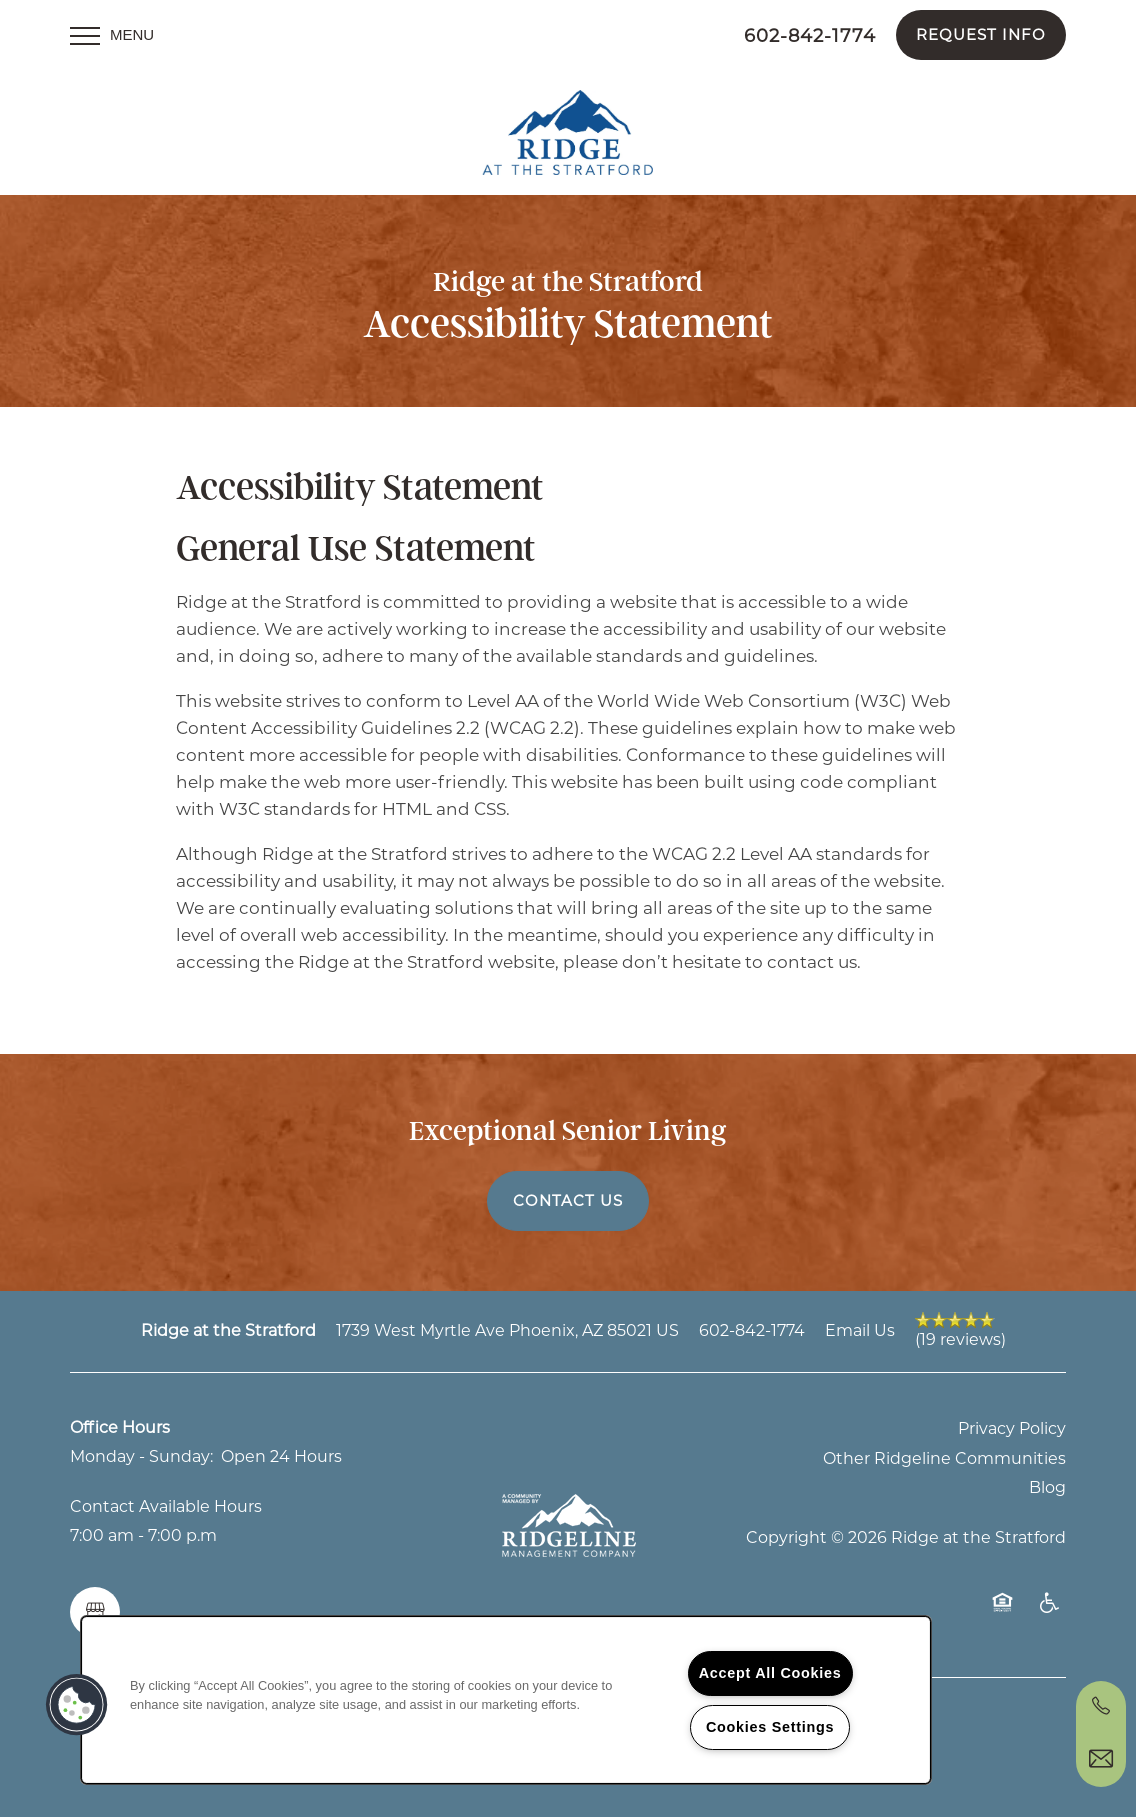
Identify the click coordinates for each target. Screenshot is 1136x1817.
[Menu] (112, 35)
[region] (506, 1700)
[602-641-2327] (1101, 1706)
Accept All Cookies (770, 1673)
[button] (981, 35)
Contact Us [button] (568, 1189)
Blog (1047, 1477)
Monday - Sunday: (141, 1446)
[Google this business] (95, 1602)
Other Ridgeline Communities (944, 1447)
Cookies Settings (770, 1727)
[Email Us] (1101, 1759)
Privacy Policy (1012, 1418)
